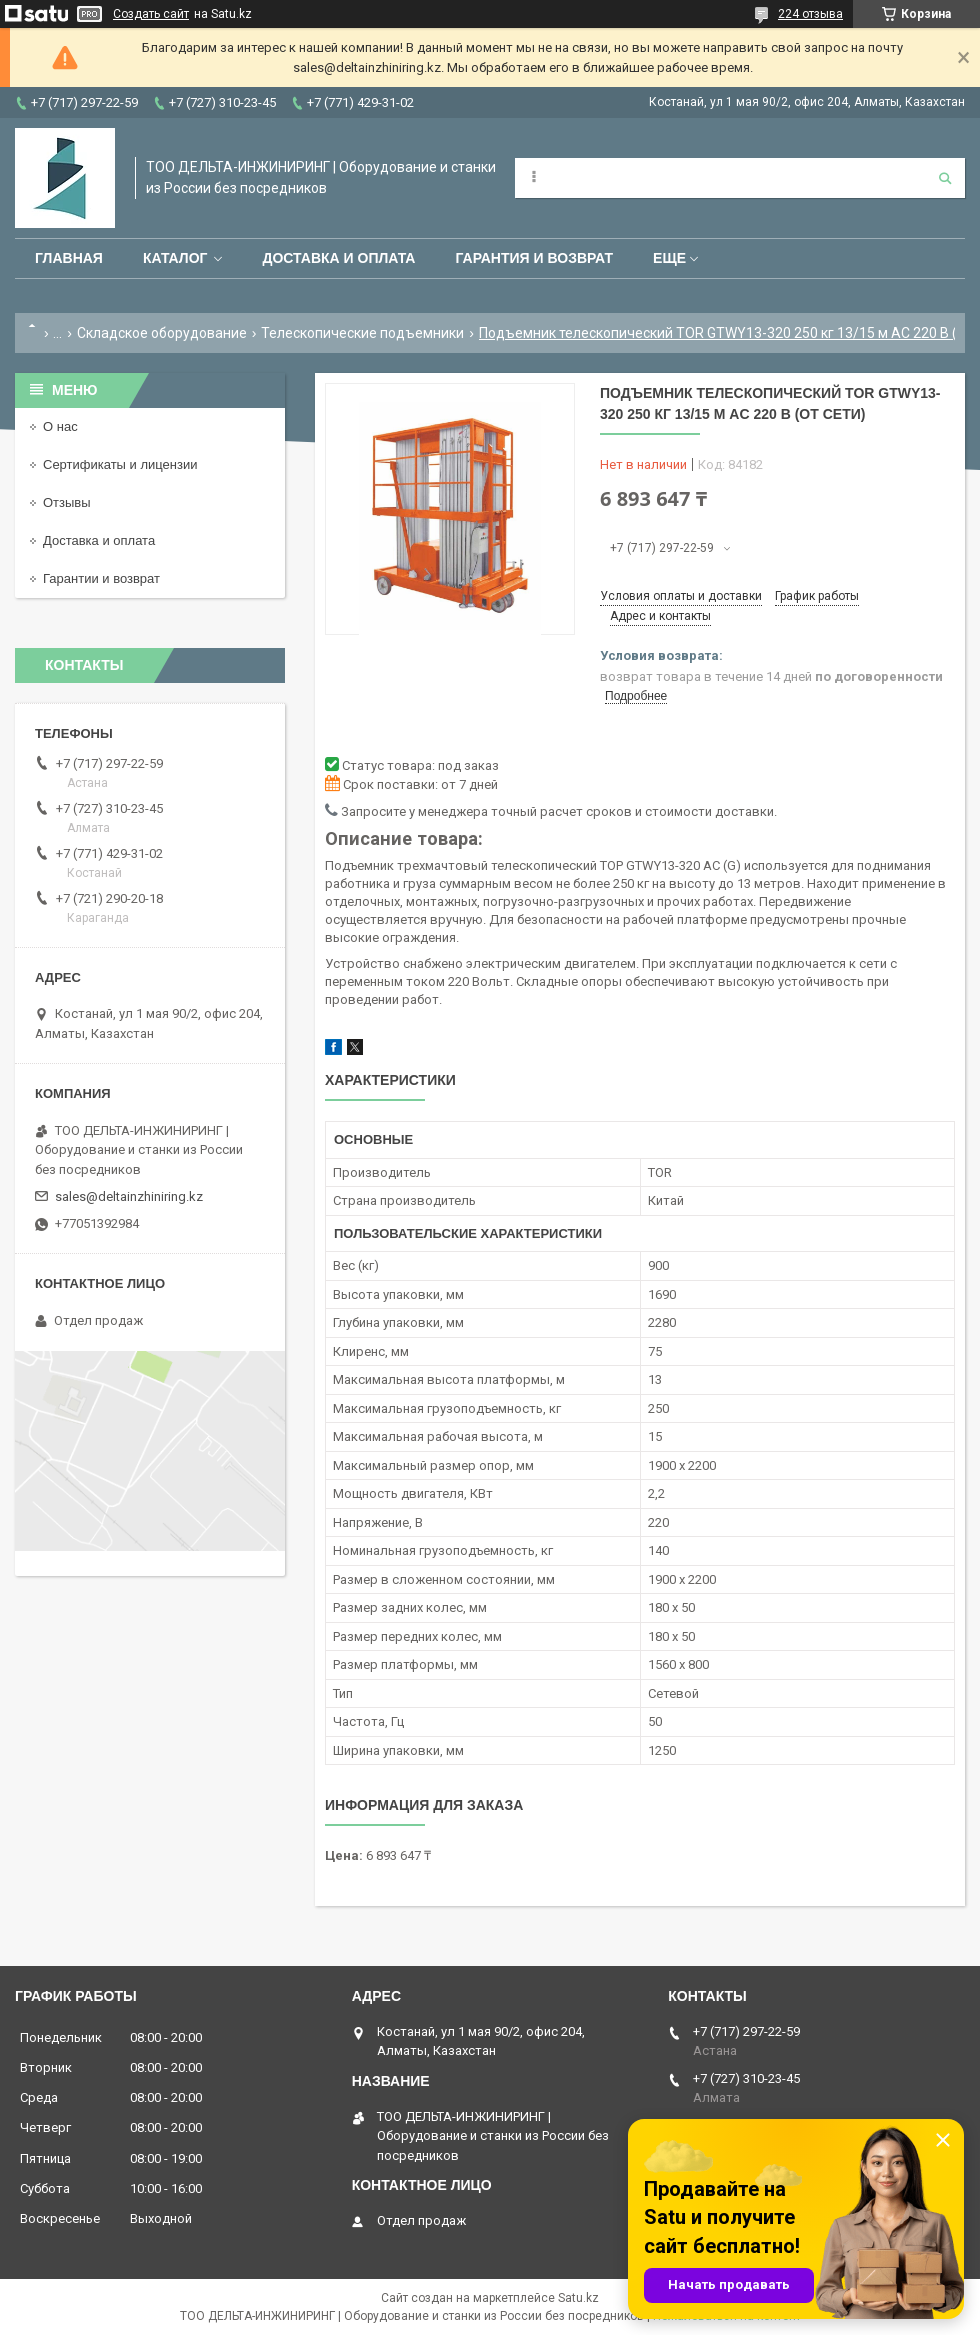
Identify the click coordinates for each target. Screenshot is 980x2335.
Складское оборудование (162, 333)
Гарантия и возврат (534, 258)
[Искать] (945, 178)
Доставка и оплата (338, 258)
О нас (60, 426)
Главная (69, 258)
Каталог (175, 258)
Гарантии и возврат (101, 578)
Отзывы (67, 502)
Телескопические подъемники (362, 333)
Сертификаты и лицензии (120, 464)
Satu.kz (578, 2298)
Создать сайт (151, 14)
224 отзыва (810, 14)
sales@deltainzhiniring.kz (129, 1196)
